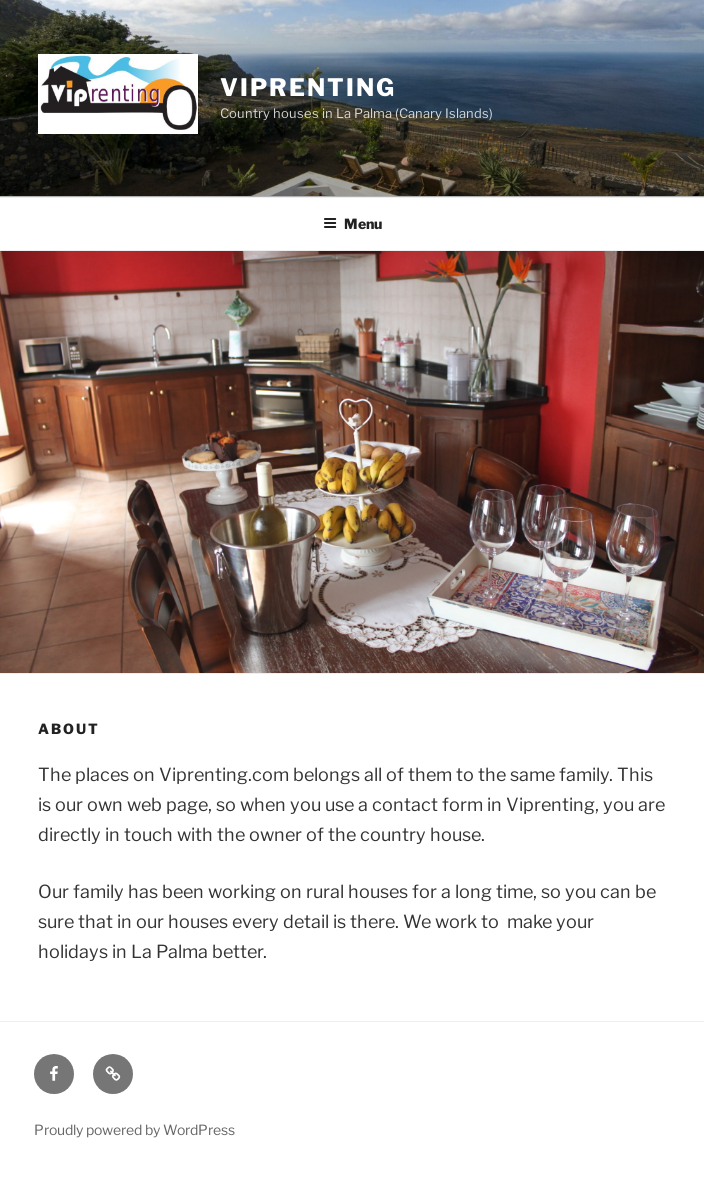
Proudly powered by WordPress (134, 1129)
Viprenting (307, 87)
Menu (352, 223)
